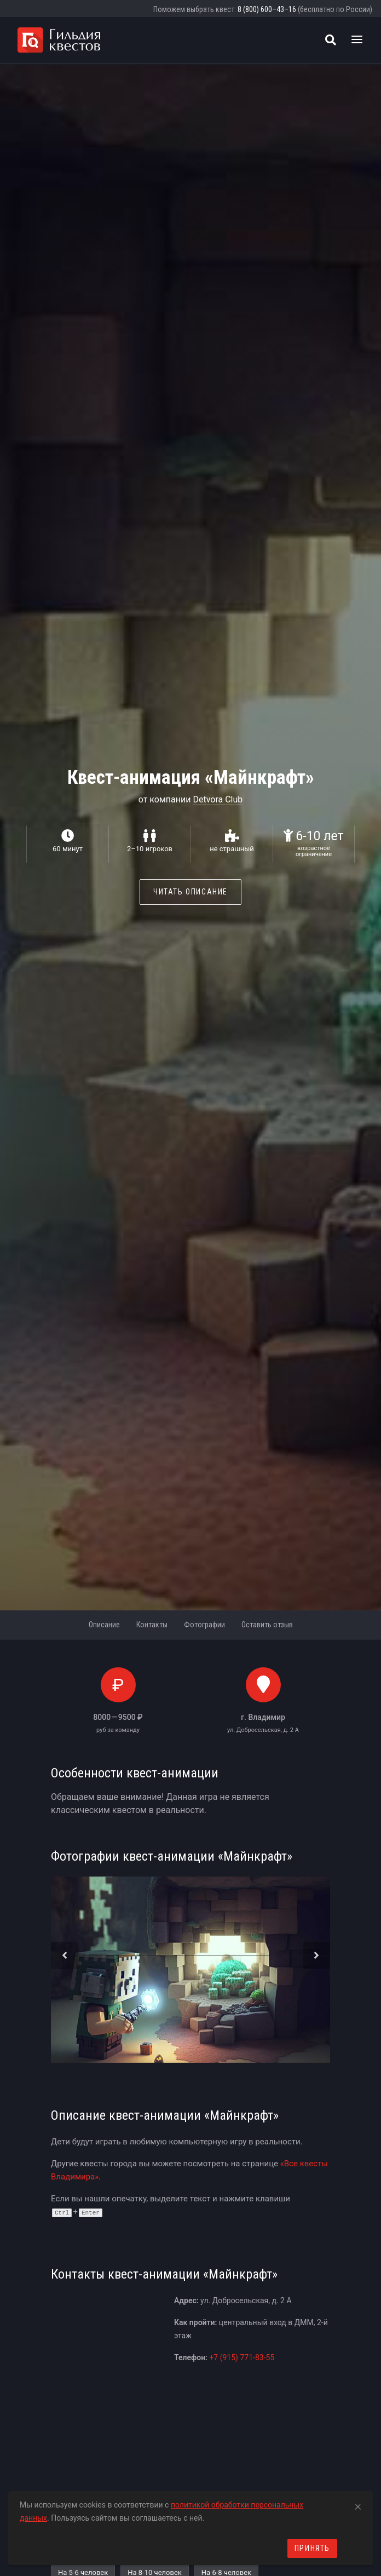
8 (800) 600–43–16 (267, 9)
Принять (312, 2548)
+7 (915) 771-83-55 (241, 2357)
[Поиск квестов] (331, 40)
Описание (104, 1624)
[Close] (358, 2505)
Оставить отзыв (267, 1624)
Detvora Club (218, 799)
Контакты (152, 1624)
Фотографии (204, 1624)
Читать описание (190, 891)
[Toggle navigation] (357, 40)
